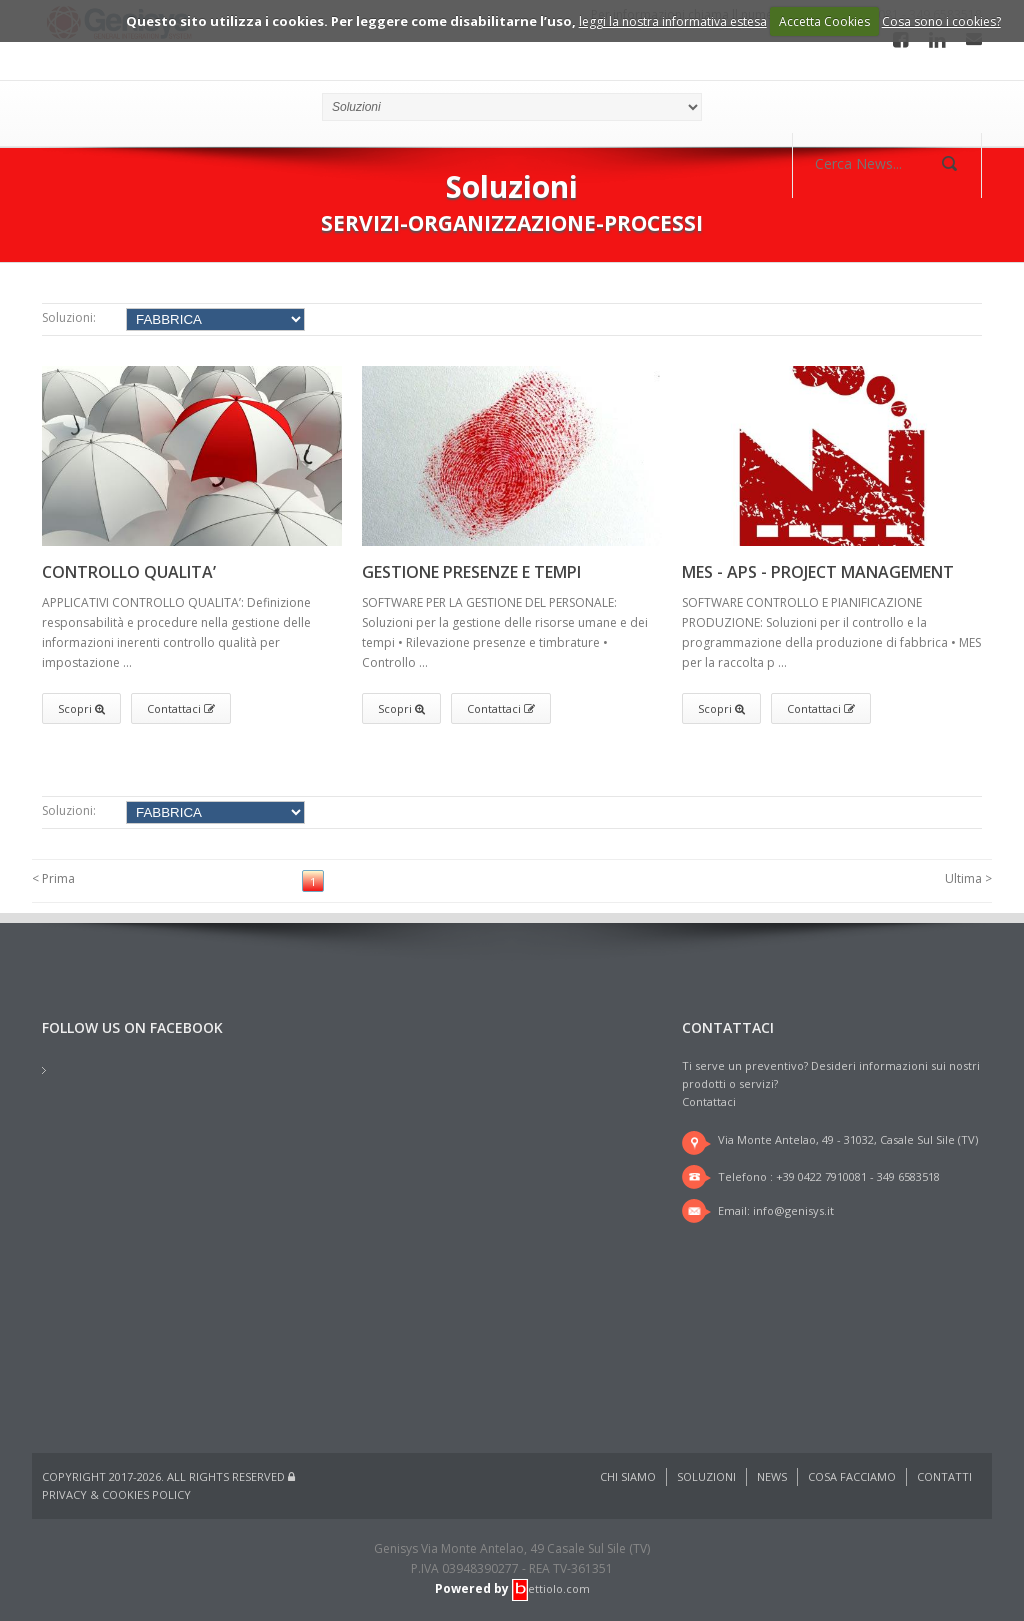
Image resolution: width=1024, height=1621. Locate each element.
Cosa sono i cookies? (941, 21)
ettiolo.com (551, 1588)
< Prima (53, 878)
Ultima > (968, 878)
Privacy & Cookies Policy (116, 1494)
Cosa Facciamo (852, 1476)
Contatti (944, 1476)
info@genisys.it (793, 1210)
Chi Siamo (628, 1476)
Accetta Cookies (824, 21)
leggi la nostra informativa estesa (673, 21)
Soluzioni (706, 1476)
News (772, 1476)
